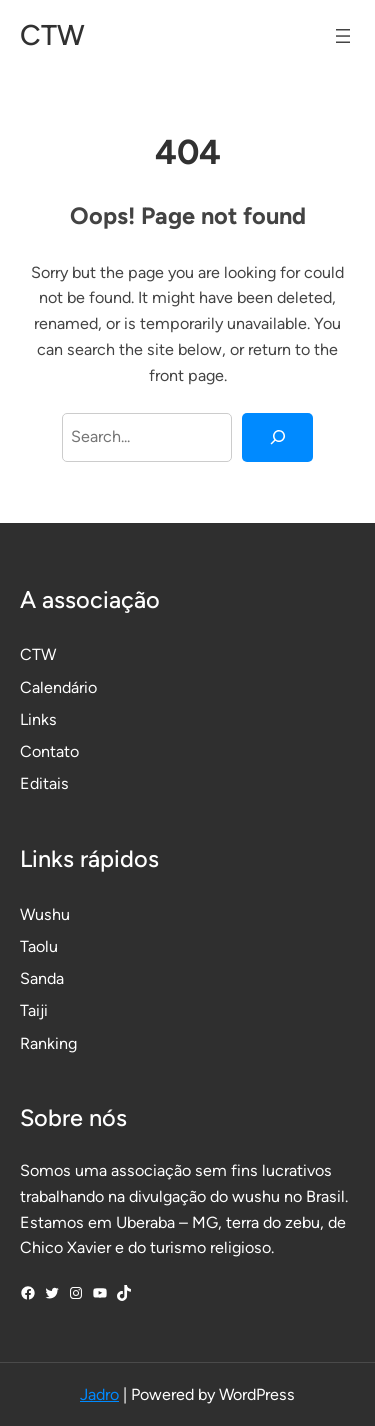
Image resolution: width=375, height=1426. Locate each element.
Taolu (39, 946)
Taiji (34, 1010)
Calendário (58, 687)
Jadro (99, 1394)
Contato (49, 751)
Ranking (48, 1043)
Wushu (45, 914)
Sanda (42, 978)
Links (38, 719)
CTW (52, 35)
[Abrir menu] (343, 36)
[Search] (277, 438)
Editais (44, 783)
